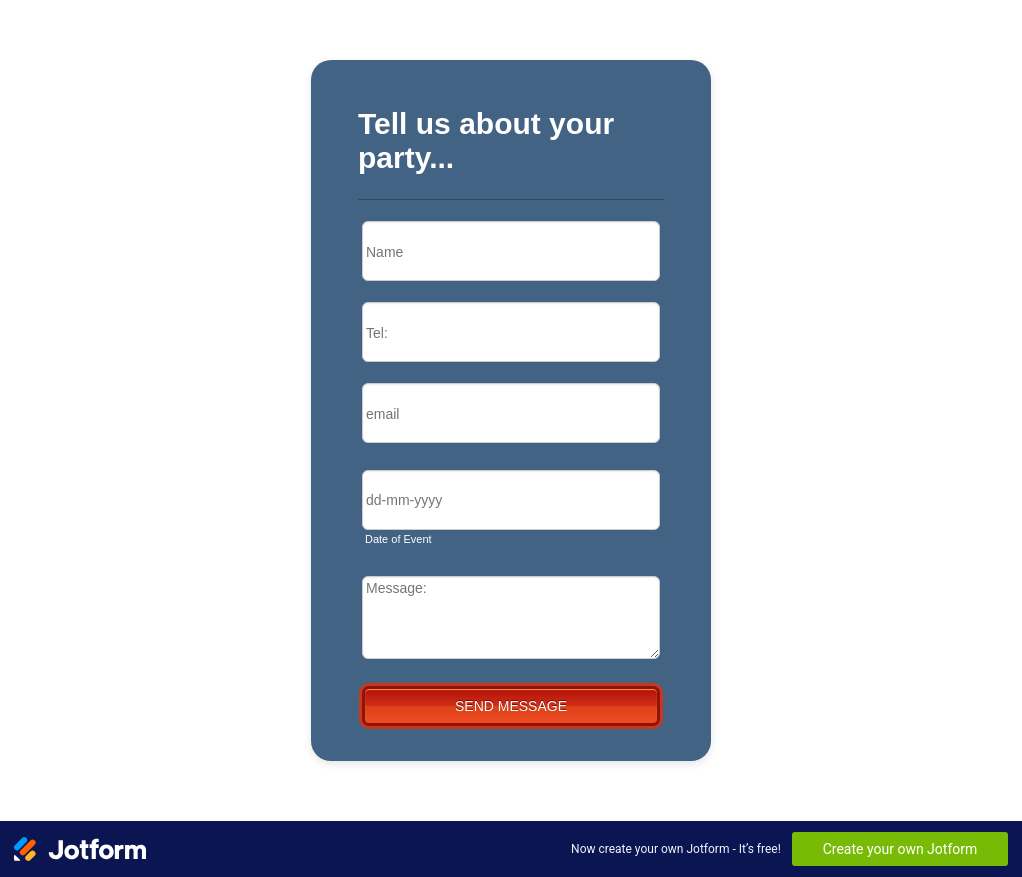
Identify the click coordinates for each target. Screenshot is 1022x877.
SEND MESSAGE (511, 706)
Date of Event (398, 539)
